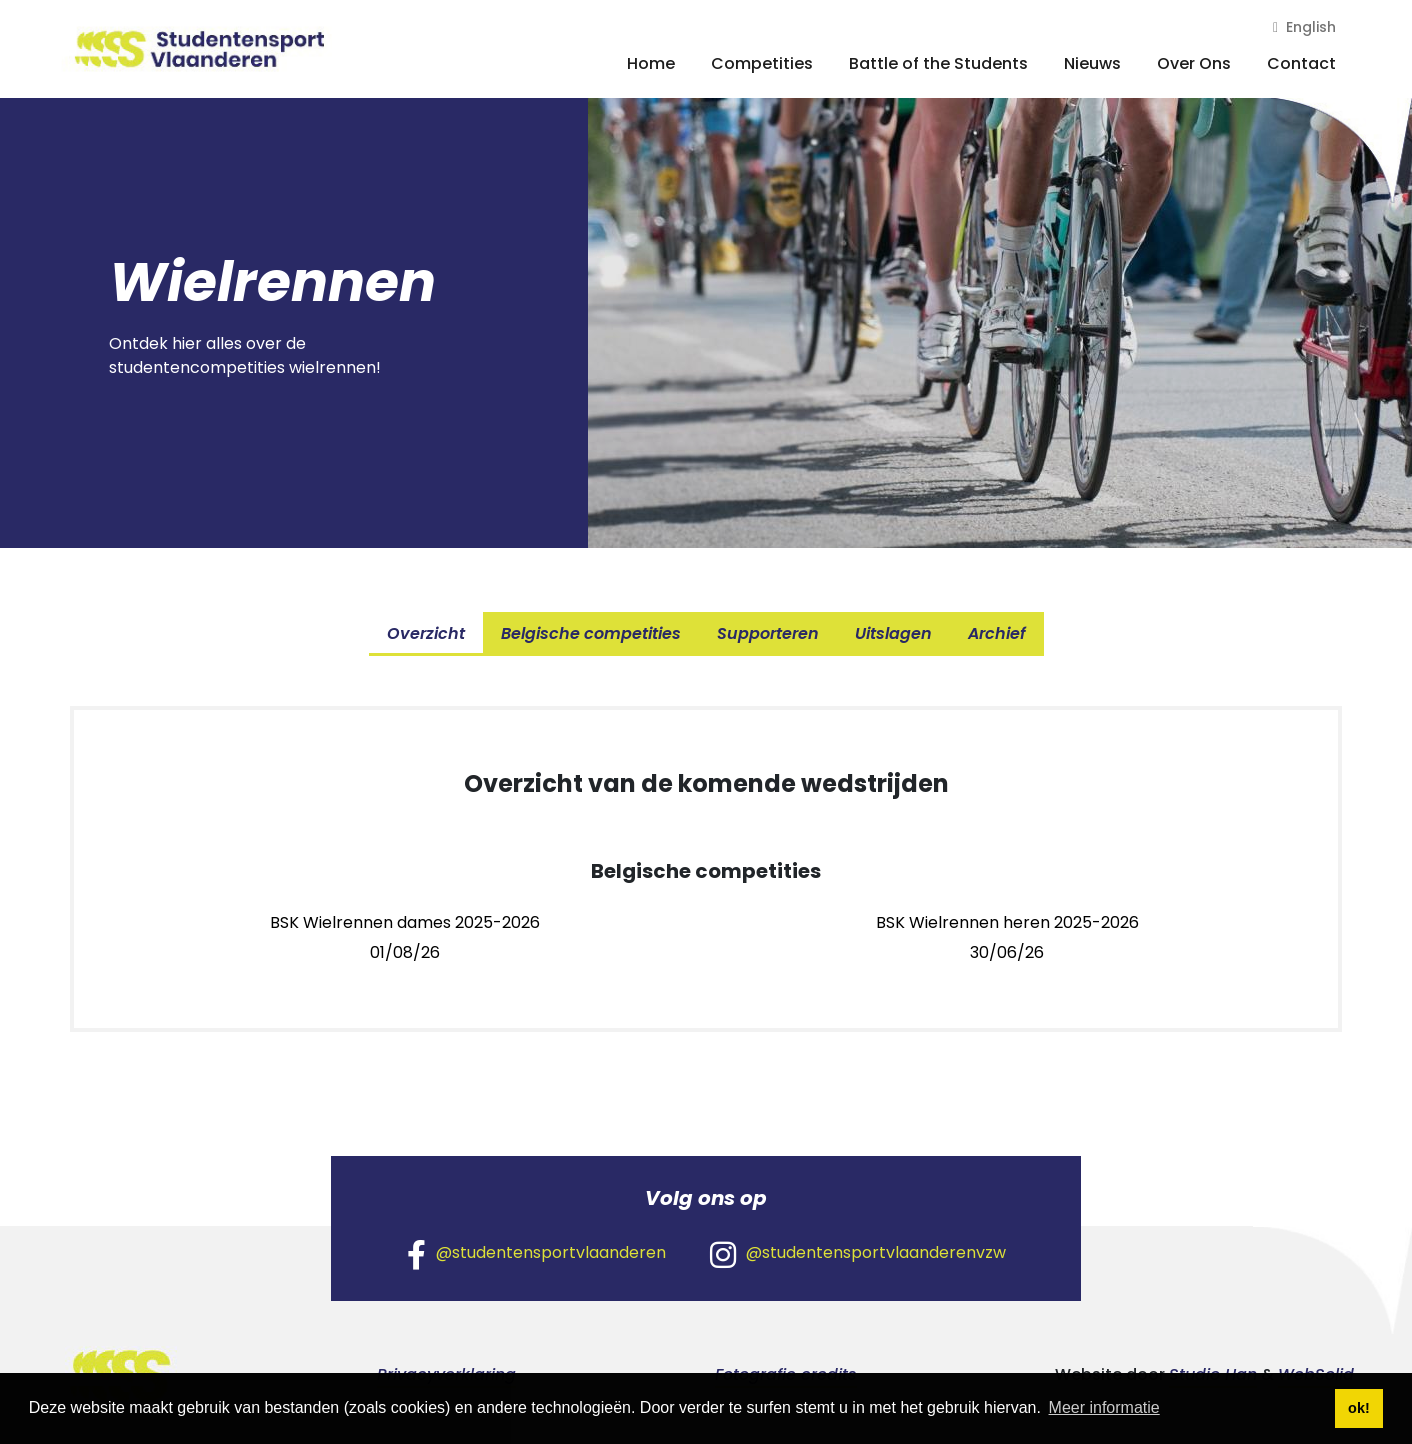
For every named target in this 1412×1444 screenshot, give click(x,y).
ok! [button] (1359, 1408)
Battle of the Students (938, 63)
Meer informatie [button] (1104, 1407)
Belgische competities (591, 633)
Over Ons (1194, 63)
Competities (762, 63)
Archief (997, 633)
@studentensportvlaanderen (536, 1254)
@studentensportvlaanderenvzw (858, 1254)
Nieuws (1092, 63)
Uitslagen (893, 633)
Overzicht (426, 633)
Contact (1301, 63)
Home (651, 63)
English (1304, 27)
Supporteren (768, 633)
